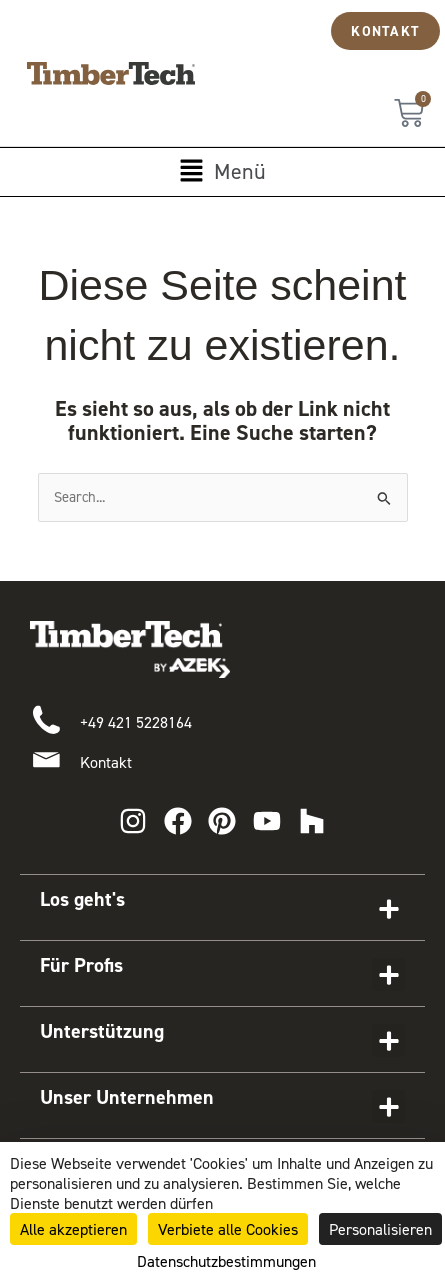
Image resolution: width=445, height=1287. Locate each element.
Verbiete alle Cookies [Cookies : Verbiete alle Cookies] (228, 1229)
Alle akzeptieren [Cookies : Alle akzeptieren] (73, 1229)
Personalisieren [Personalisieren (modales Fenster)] (380, 1229)
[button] (222, 172)
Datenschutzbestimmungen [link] (226, 1261)
